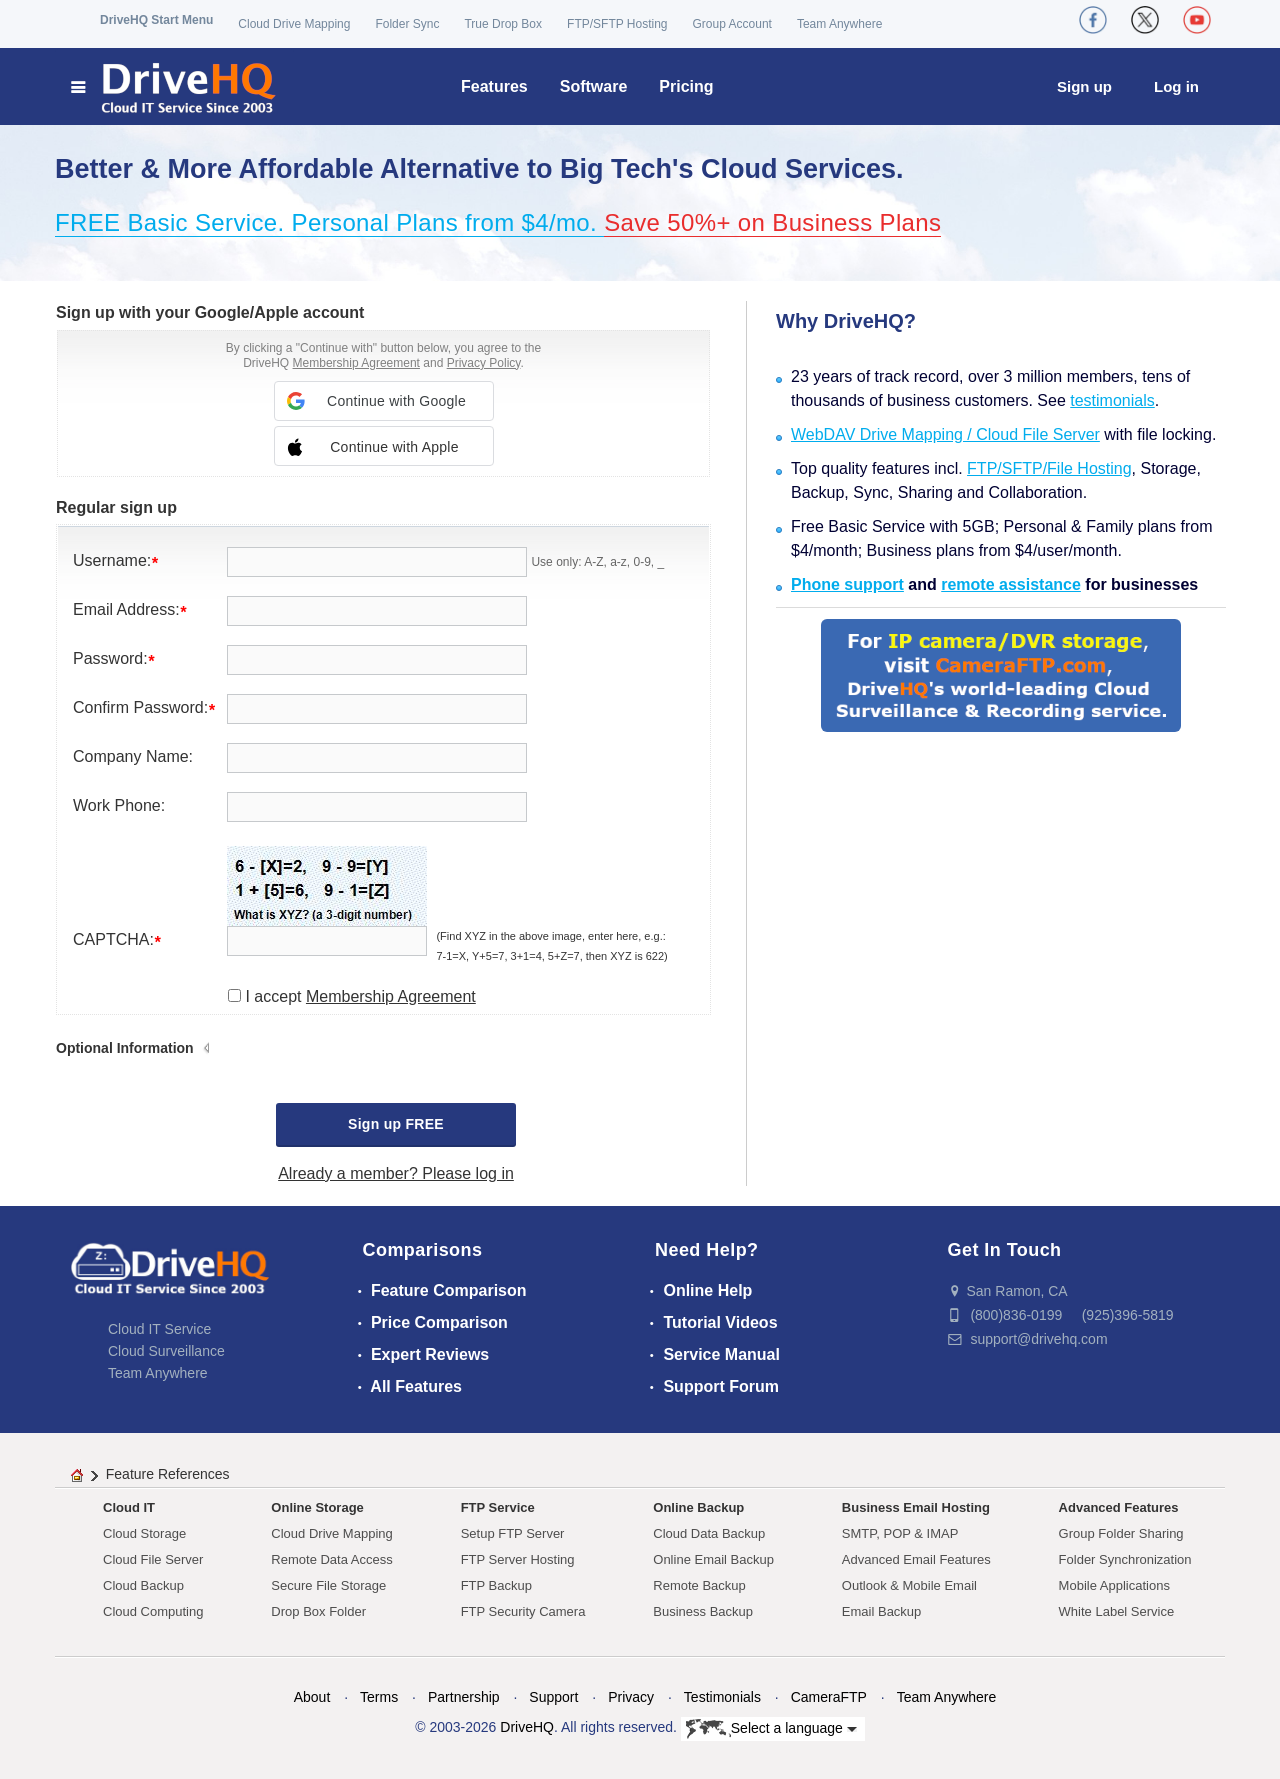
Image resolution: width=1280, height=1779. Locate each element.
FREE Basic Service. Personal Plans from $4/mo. (329, 222)
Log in (1176, 86)
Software (594, 86)
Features (494, 86)
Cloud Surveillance (166, 1351)
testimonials (1112, 400)
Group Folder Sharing (1121, 1533)
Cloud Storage (144, 1533)
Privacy (631, 1697)
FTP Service (498, 1507)
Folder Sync (407, 24)
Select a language (771, 1729)
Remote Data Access (331, 1559)
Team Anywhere (839, 24)
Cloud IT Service (159, 1329)
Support (553, 1697)
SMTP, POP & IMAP (900, 1533)
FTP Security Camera (523, 1611)
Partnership (464, 1697)
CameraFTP (829, 1697)
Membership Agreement (356, 363)
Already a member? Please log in (396, 1173)
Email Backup (881, 1611)
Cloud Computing (153, 1611)
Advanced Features (1119, 1507)
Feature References (168, 1474)
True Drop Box (503, 24)
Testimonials (722, 1697)
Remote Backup (699, 1585)
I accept (360, 996)
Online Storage (317, 1507)
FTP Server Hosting (518, 1559)
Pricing (686, 86)
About (312, 1697)
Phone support (847, 584)
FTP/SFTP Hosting (617, 24)
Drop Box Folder (318, 1611)
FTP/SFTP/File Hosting (1049, 468)
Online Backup (698, 1507)
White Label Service (1117, 1611)
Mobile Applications (1114, 1585)
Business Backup (703, 1611)
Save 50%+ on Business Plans (772, 222)
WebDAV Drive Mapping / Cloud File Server (945, 434)
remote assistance (1011, 584)
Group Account (732, 24)
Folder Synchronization (1125, 1559)
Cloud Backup (143, 1585)
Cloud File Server (153, 1559)
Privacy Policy (484, 363)
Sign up (1084, 86)
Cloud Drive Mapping (294, 24)
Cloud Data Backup (709, 1533)
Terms (379, 1697)
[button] (384, 401)
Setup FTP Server (513, 1533)
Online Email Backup (713, 1559)
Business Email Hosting (916, 1507)
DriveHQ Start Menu (156, 20)
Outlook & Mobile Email (909, 1585)
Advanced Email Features (916, 1559)
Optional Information (125, 1048)
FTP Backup (496, 1585)
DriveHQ (527, 1727)
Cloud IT (129, 1507)
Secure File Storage (328, 1585)
